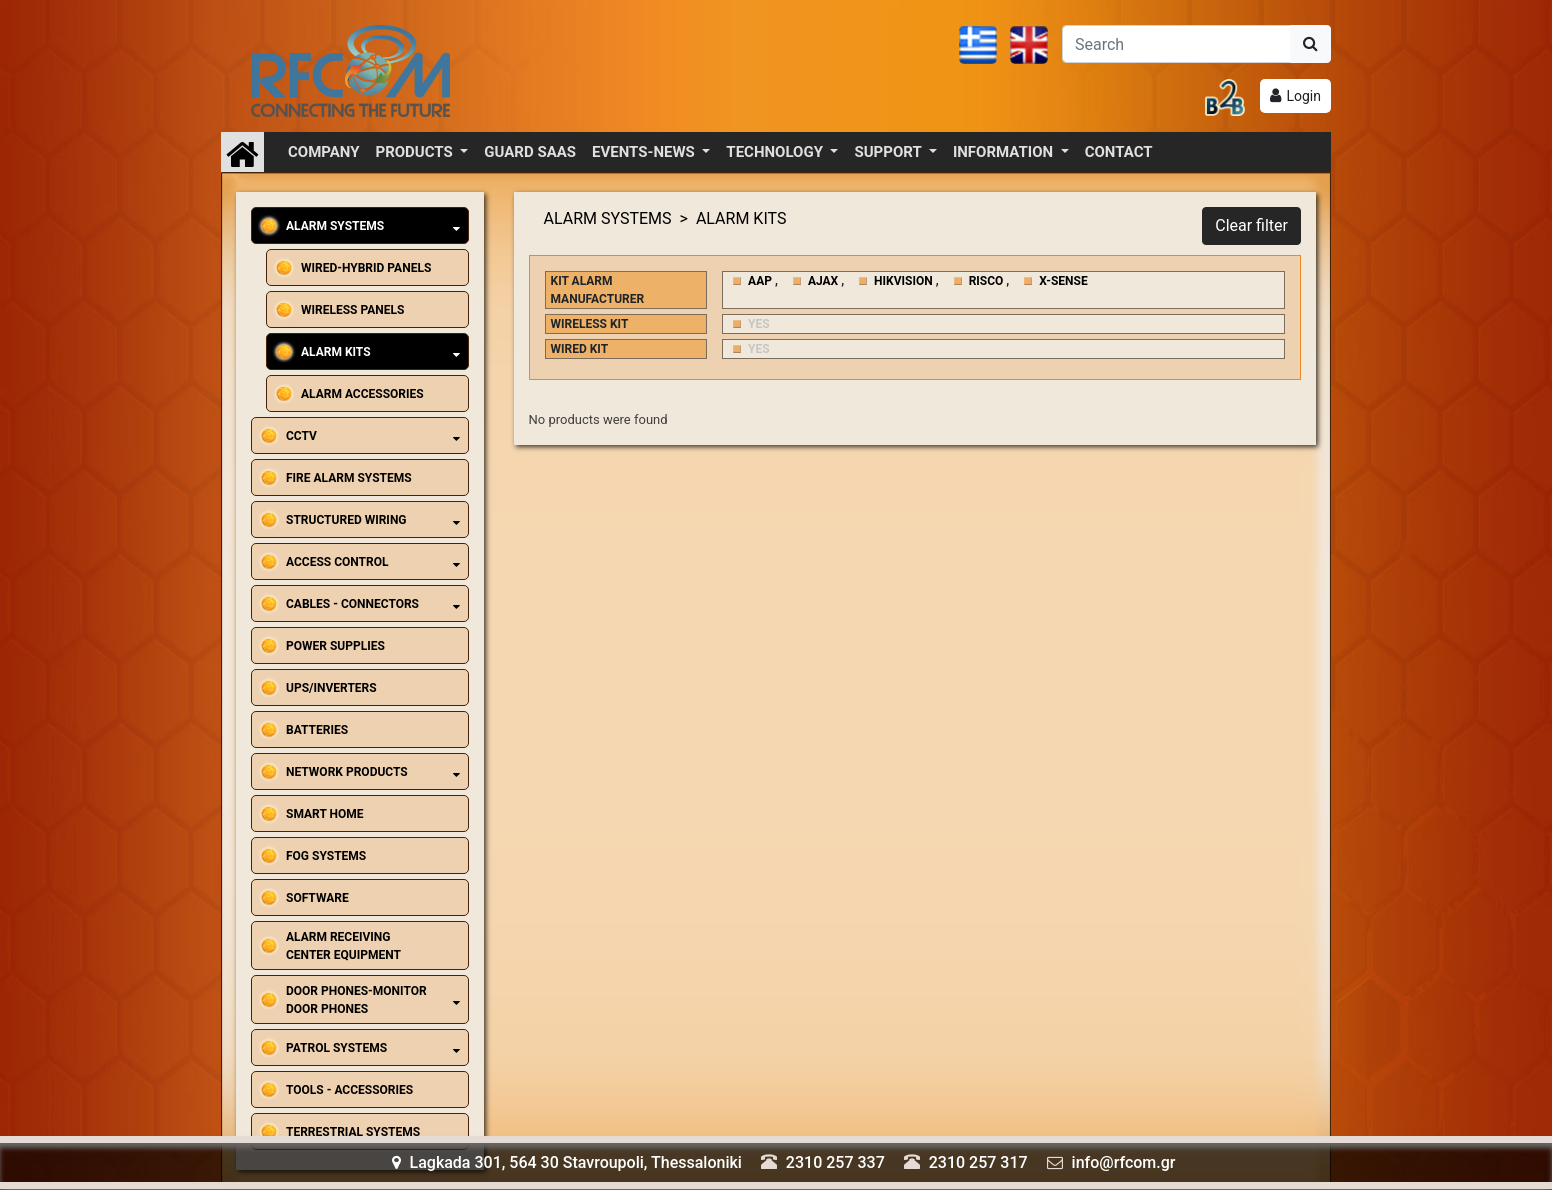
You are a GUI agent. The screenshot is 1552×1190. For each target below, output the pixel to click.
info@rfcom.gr (1124, 1162)
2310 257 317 (978, 1162)
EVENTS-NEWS (645, 152)
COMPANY (324, 152)
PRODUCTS (416, 152)
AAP (760, 281)
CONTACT (1119, 152)
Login (1303, 96)
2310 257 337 (835, 1162)
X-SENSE (1063, 281)
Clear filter (1251, 225)
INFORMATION (1005, 152)
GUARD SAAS (530, 152)
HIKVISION (903, 281)
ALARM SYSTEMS (608, 218)
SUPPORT (889, 152)
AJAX (823, 281)
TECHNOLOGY (776, 152)
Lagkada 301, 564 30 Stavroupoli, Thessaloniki (567, 1162)
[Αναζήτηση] (1176, 44)
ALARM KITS (741, 218)
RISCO (986, 281)
